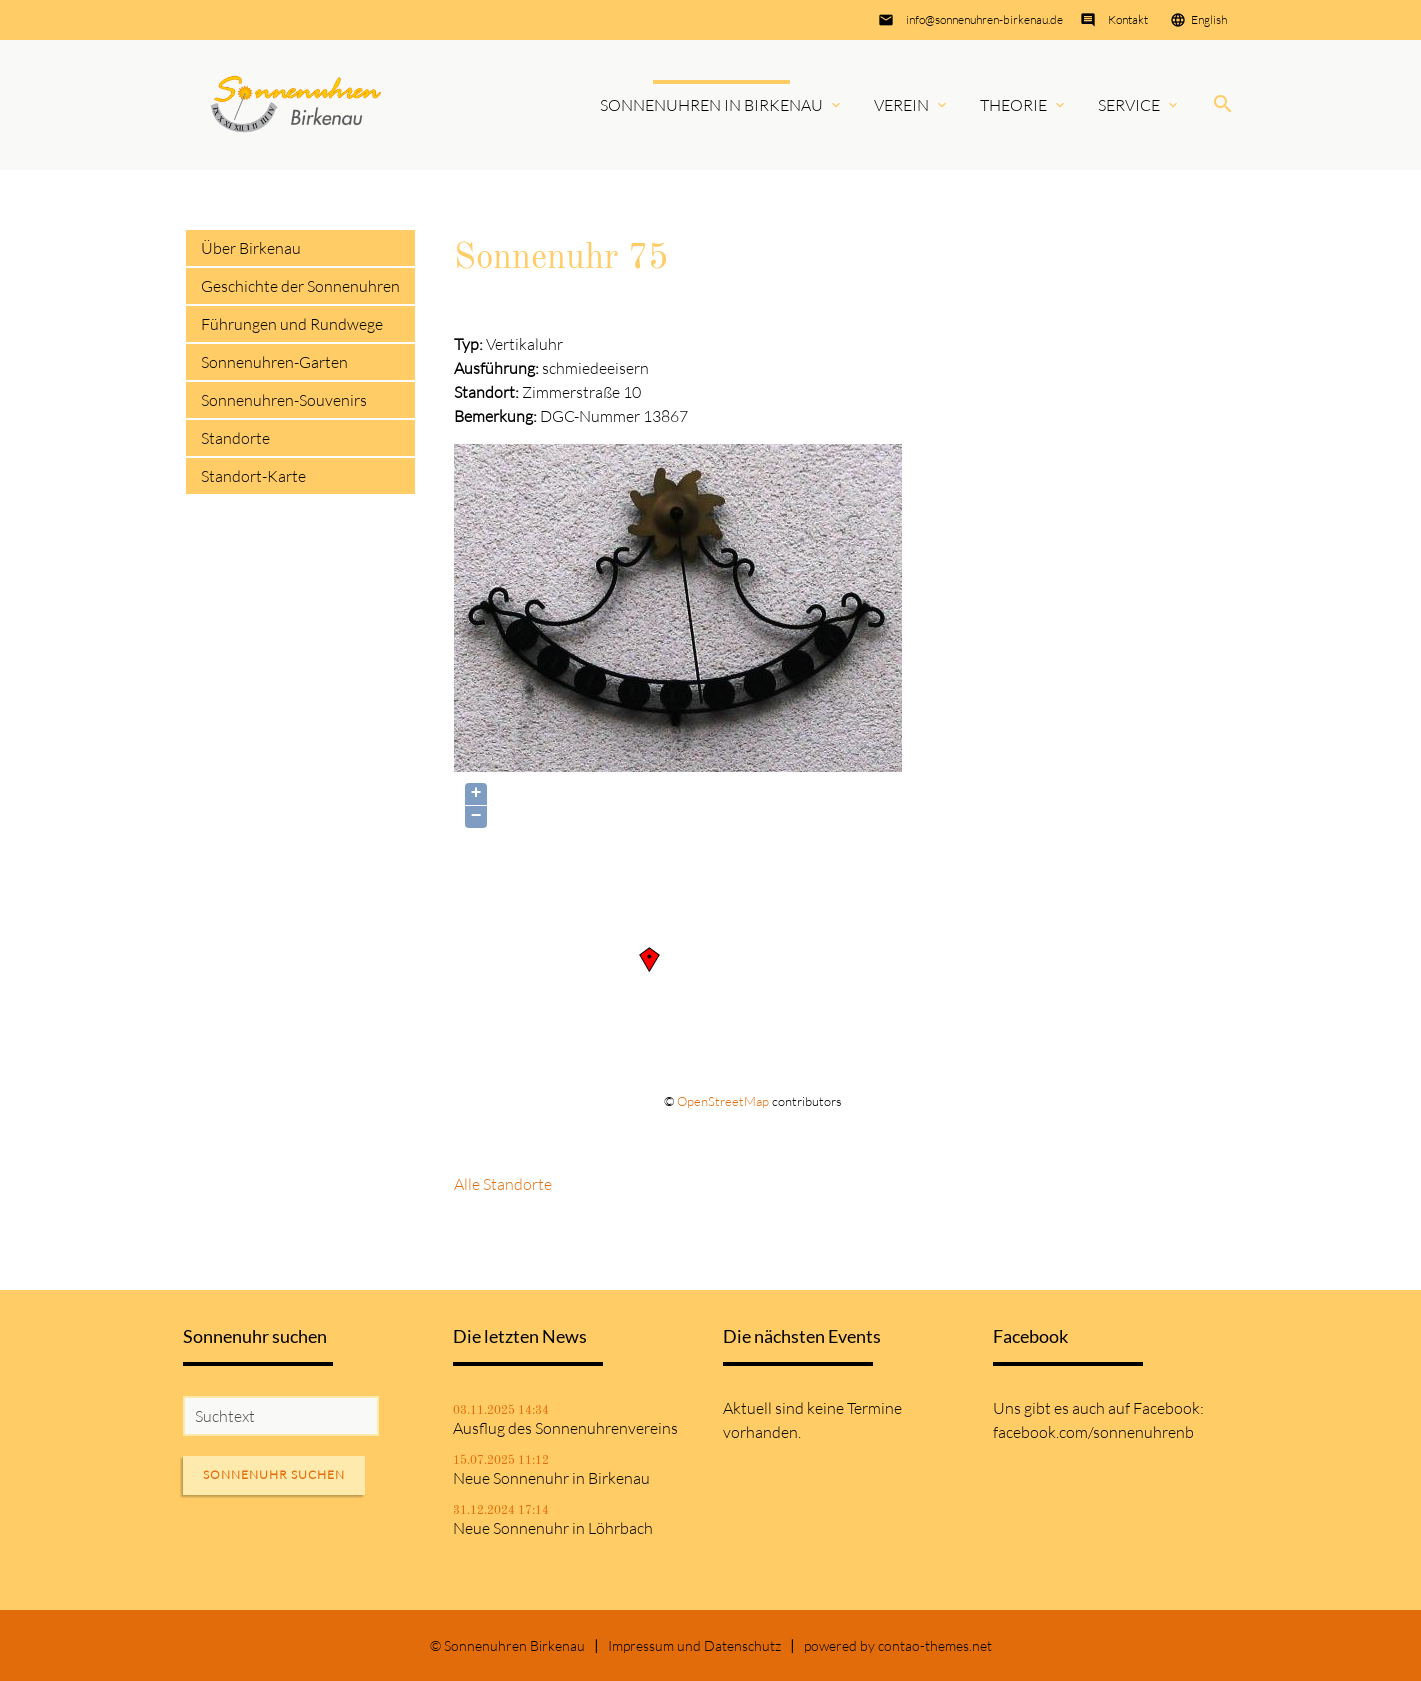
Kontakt (1128, 19)
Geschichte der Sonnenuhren (300, 286)
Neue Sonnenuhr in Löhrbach (553, 1528)
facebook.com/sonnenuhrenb (1093, 1432)
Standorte (235, 438)
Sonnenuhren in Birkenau (711, 105)
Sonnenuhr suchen (274, 1474)
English (1209, 19)
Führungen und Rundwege (292, 324)
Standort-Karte (253, 476)
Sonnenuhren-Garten (274, 362)
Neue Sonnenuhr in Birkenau (551, 1478)
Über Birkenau (251, 248)
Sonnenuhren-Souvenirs (284, 400)
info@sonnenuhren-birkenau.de (984, 19)
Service (1129, 105)
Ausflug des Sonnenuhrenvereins (565, 1428)
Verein (901, 105)
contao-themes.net (935, 1645)
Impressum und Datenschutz (694, 1645)
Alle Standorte (503, 1184)
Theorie (1013, 105)
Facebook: (1168, 1408)
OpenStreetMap (723, 1101)
